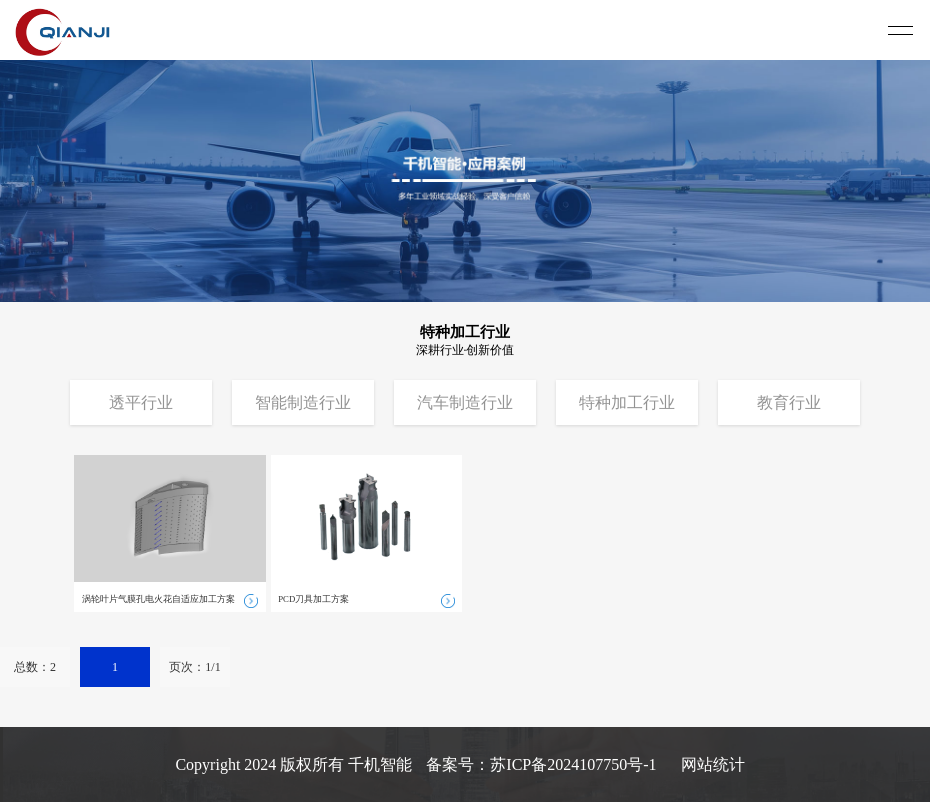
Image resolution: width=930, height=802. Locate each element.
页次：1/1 (194, 667)
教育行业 (789, 402)
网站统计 (713, 764)
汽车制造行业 (465, 402)
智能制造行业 (303, 402)
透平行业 (141, 402)
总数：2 (35, 667)
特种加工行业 (627, 402)
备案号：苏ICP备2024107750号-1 (541, 764)
